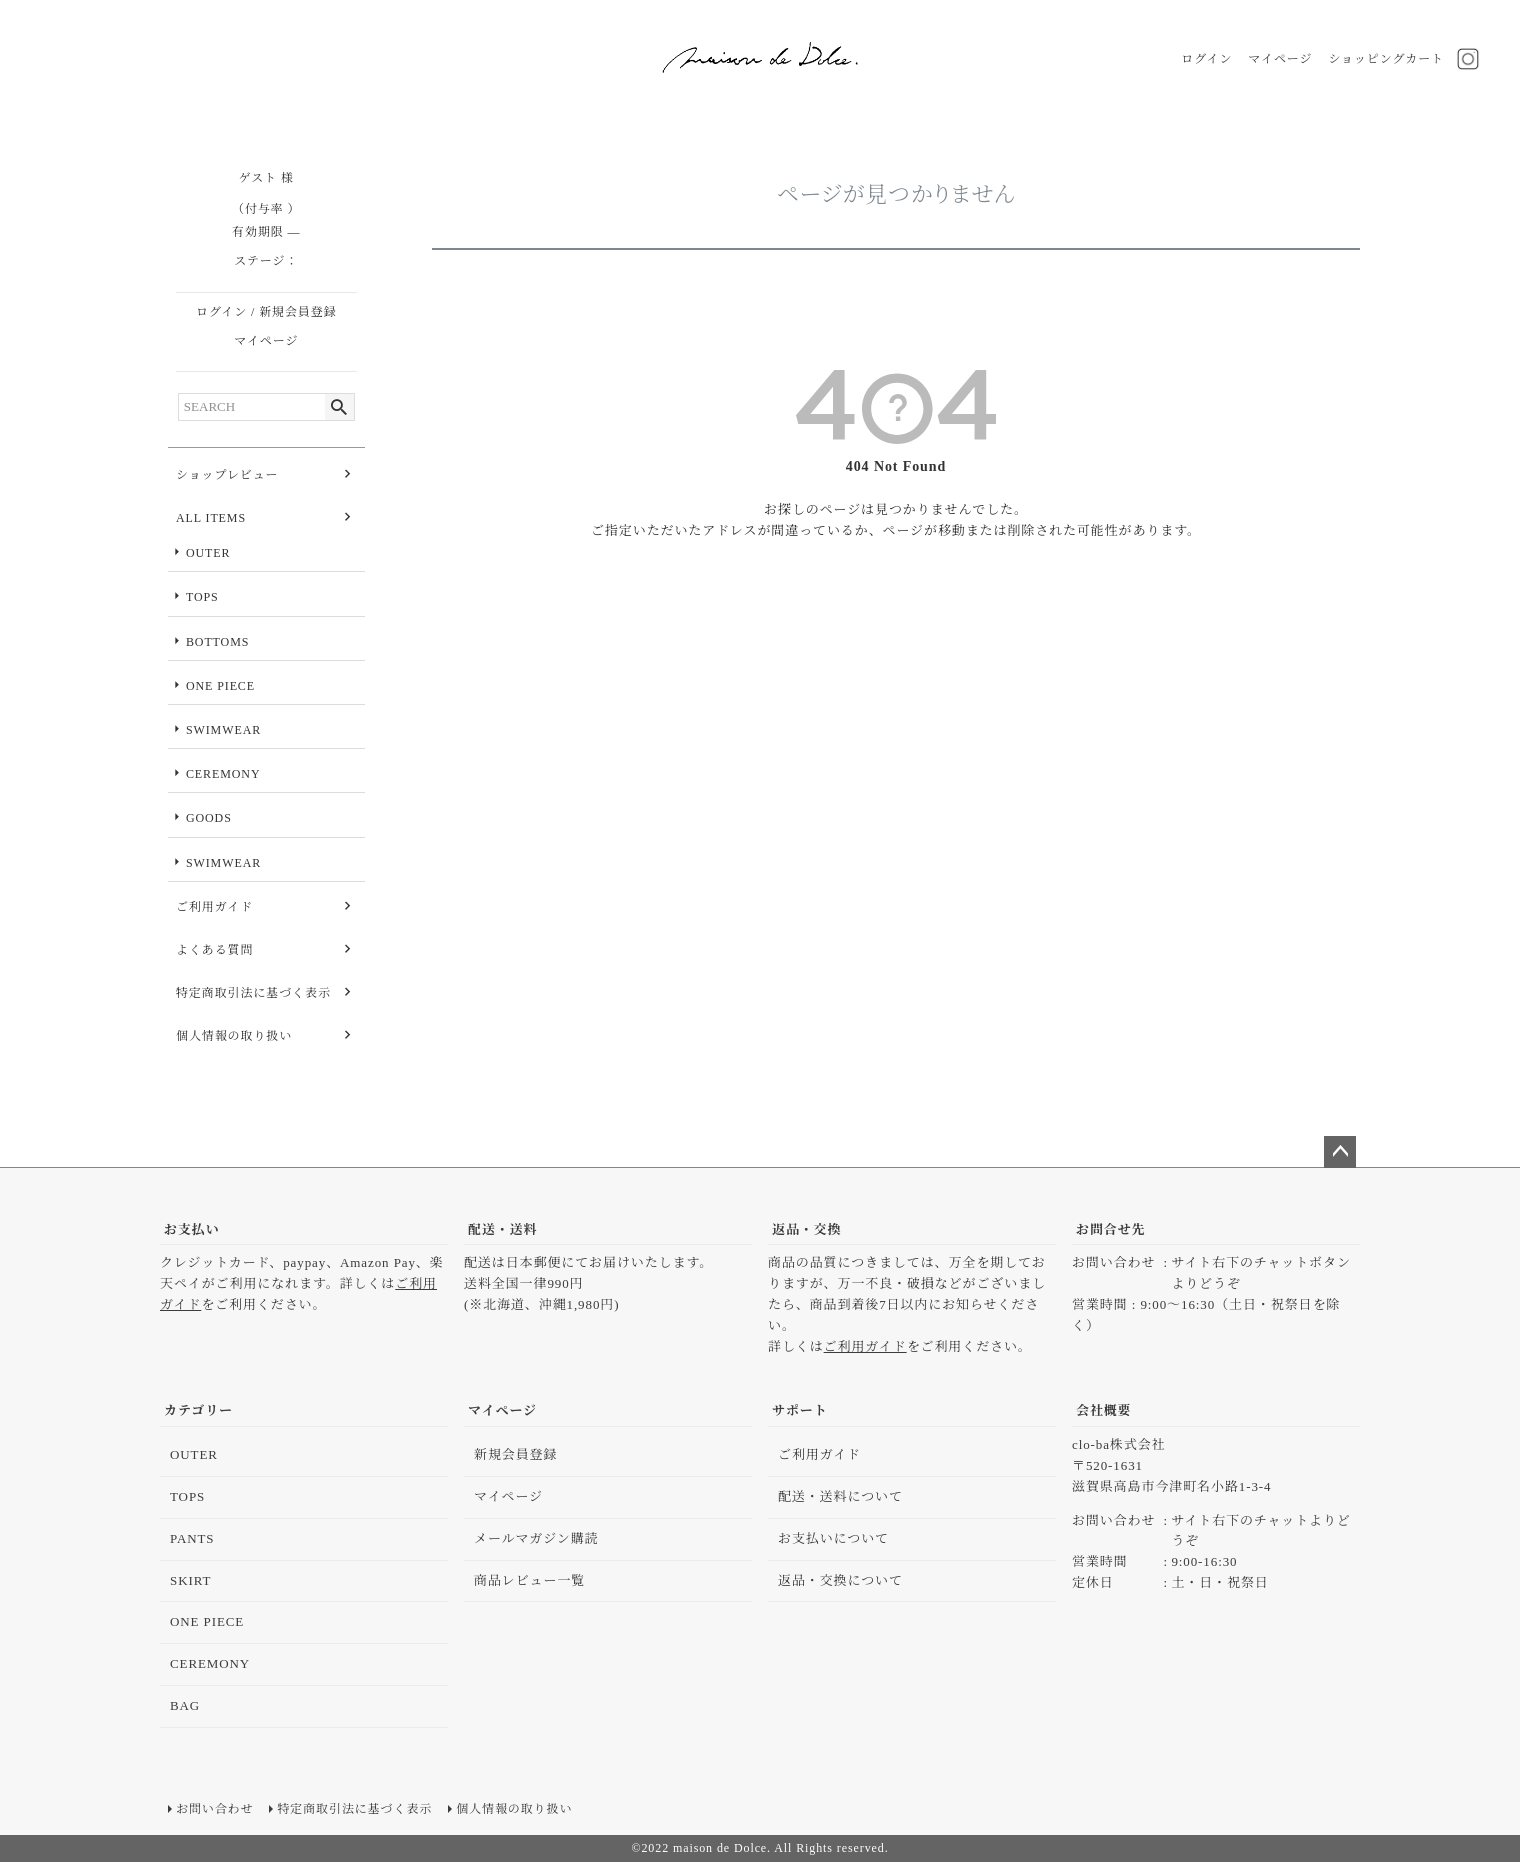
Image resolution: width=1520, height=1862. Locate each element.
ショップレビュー (227, 475)
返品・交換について (840, 1580)
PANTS (192, 1538)
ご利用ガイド (214, 907)
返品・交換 (807, 1229)
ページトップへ (1340, 1152)
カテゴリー (198, 1410)
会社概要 (1104, 1410)
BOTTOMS (217, 642)
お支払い (192, 1229)
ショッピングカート (1386, 59)
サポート (800, 1410)
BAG (185, 1705)
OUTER (208, 553)
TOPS (202, 597)
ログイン (1206, 59)
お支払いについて (833, 1538)
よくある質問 (214, 950)
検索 (339, 407)
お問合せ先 (1111, 1229)
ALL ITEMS (211, 518)
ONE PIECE (220, 686)
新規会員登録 (297, 312)
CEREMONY (223, 774)
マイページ (1280, 59)
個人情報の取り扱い (234, 1036)
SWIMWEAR (223, 730)
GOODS (209, 818)
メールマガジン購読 (536, 1538)
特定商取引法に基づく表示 (253, 993)
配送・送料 (503, 1229)
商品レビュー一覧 (529, 1580)
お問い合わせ (214, 1809)
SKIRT (190, 1580)
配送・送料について (840, 1496)
